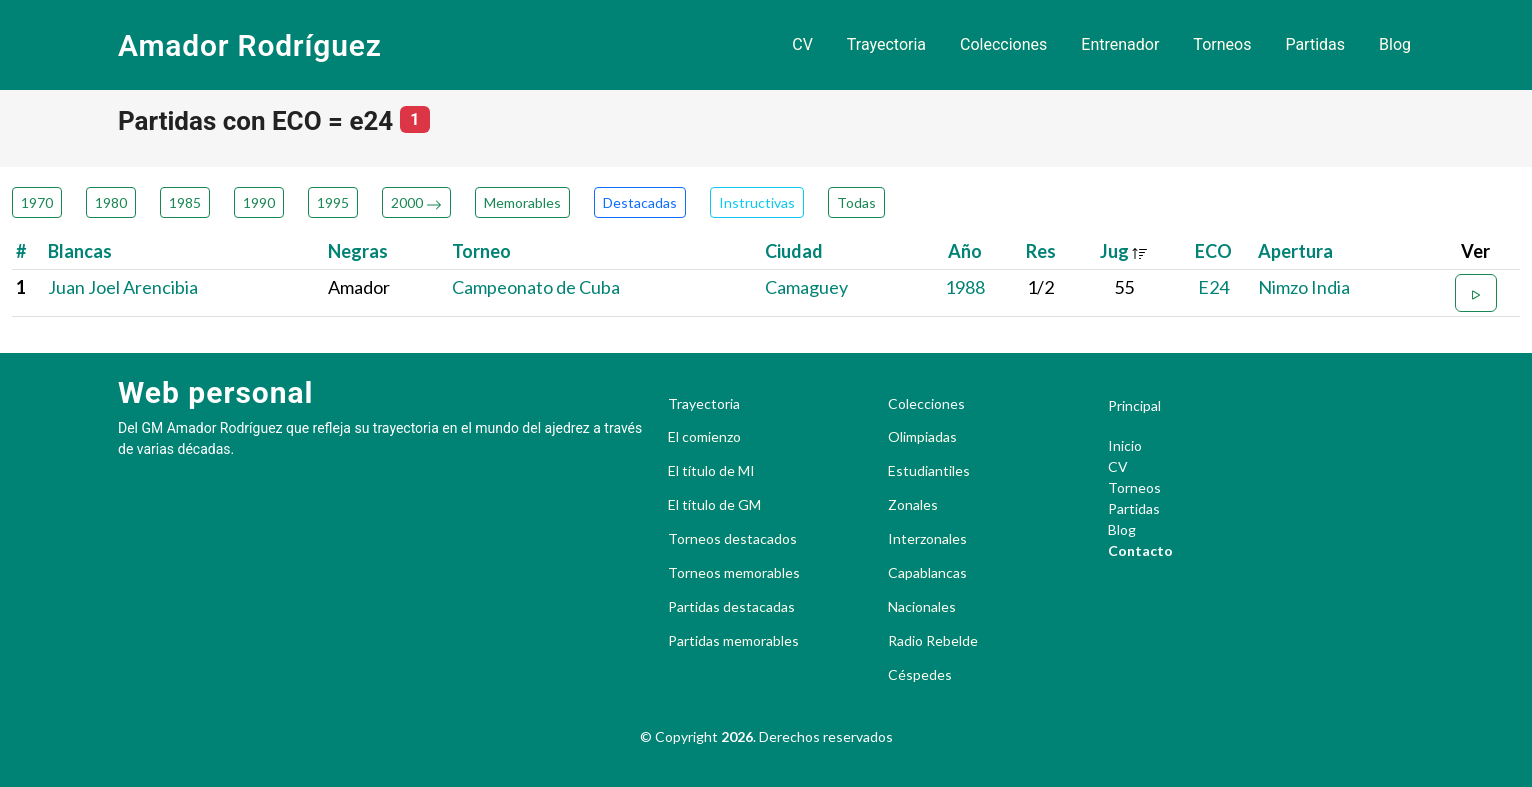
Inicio (1125, 445)
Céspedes (920, 675)
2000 (416, 202)
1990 (259, 202)
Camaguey (806, 287)
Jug (1124, 251)
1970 (37, 202)
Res (1041, 251)
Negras (358, 251)
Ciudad (794, 251)
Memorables (522, 202)
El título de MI (711, 471)
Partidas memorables (733, 641)
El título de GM (714, 505)
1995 (333, 202)
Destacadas (640, 202)
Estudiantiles (929, 471)
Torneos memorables (734, 573)
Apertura (1295, 251)
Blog (1395, 44)
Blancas (80, 251)
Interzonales (927, 539)
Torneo (481, 251)
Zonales (913, 505)
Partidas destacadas (731, 607)
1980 (111, 202)
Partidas (1315, 44)
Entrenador (1120, 44)
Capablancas (927, 573)
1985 (185, 202)
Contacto (1140, 550)
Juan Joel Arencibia (123, 287)
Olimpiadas (922, 437)
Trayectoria (886, 44)
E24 (1213, 287)
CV (802, 44)
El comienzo (704, 437)
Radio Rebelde (933, 641)
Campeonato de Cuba (536, 287)
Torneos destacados (732, 539)
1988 (965, 287)
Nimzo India (1304, 287)
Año (965, 251)
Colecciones (1003, 44)
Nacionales (922, 607)
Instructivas (757, 202)
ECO (1213, 251)
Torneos (1222, 44)
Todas (856, 202)
